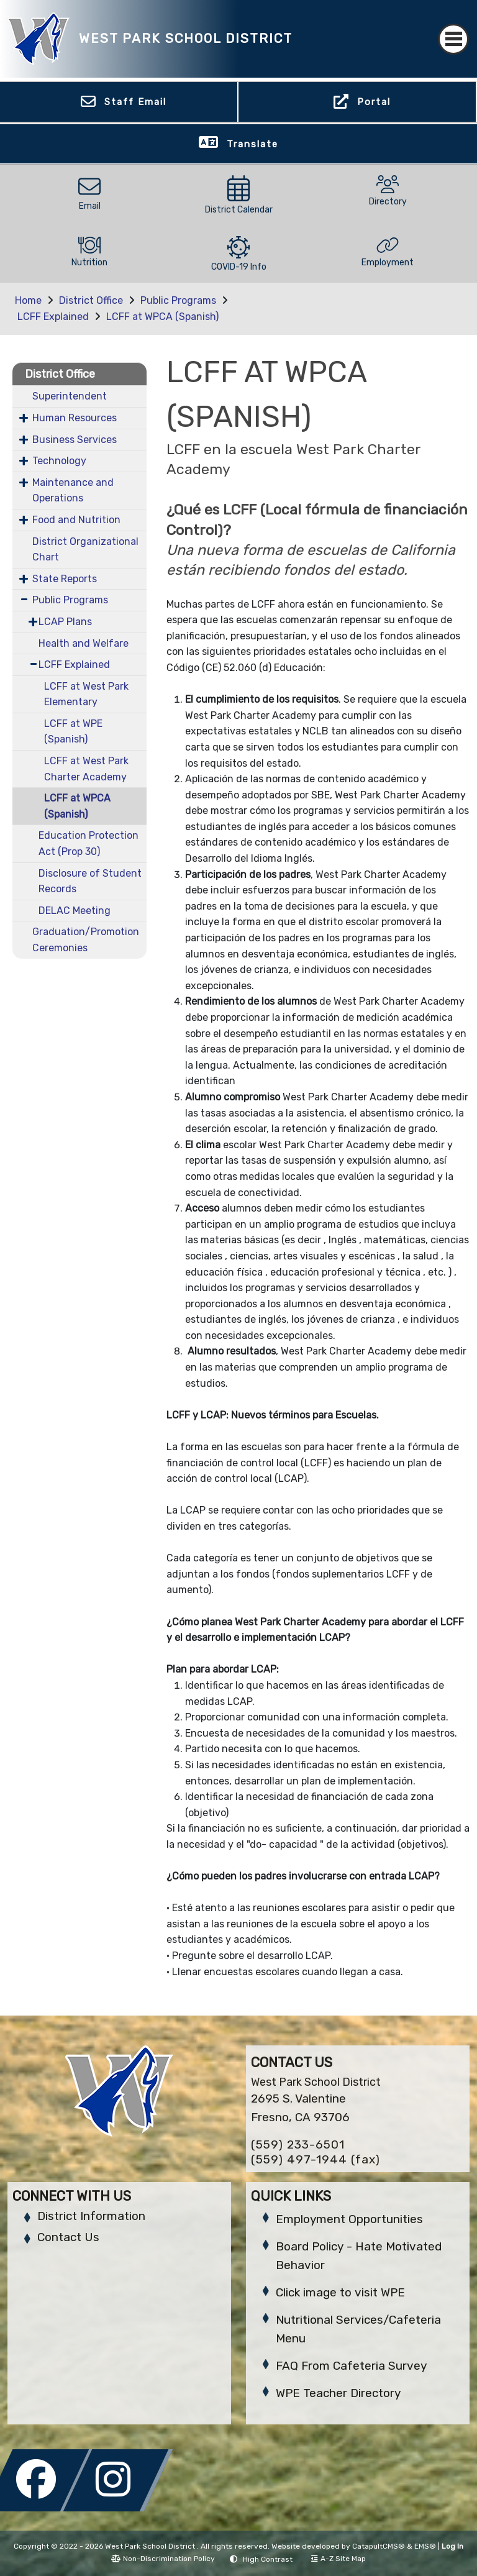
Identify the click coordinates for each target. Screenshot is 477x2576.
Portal (374, 101)
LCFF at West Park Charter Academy (86, 769)
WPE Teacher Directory (338, 2393)
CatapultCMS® (378, 2546)
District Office (91, 300)
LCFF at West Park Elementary (86, 694)
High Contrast (268, 2559)
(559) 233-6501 (298, 2144)
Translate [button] (252, 144)
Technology (59, 461)
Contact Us (68, 2237)
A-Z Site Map (338, 2558)
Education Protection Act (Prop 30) (89, 843)
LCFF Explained (53, 316)
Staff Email (135, 101)
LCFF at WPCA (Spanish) (162, 316)
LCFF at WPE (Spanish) (73, 732)
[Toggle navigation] (453, 39)
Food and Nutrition (76, 520)
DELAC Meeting (75, 910)
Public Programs (178, 300)
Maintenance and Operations (73, 491)
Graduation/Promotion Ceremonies (85, 940)
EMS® (425, 2546)
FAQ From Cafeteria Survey (351, 2366)
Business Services (74, 439)
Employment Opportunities (349, 2219)
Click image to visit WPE (340, 2292)
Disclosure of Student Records (90, 881)
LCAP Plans (65, 622)
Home (28, 300)
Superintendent (69, 396)
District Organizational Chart (85, 550)
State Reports (64, 579)
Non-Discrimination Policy (163, 2558)
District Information (91, 2216)
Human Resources (74, 418)
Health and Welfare (84, 643)
